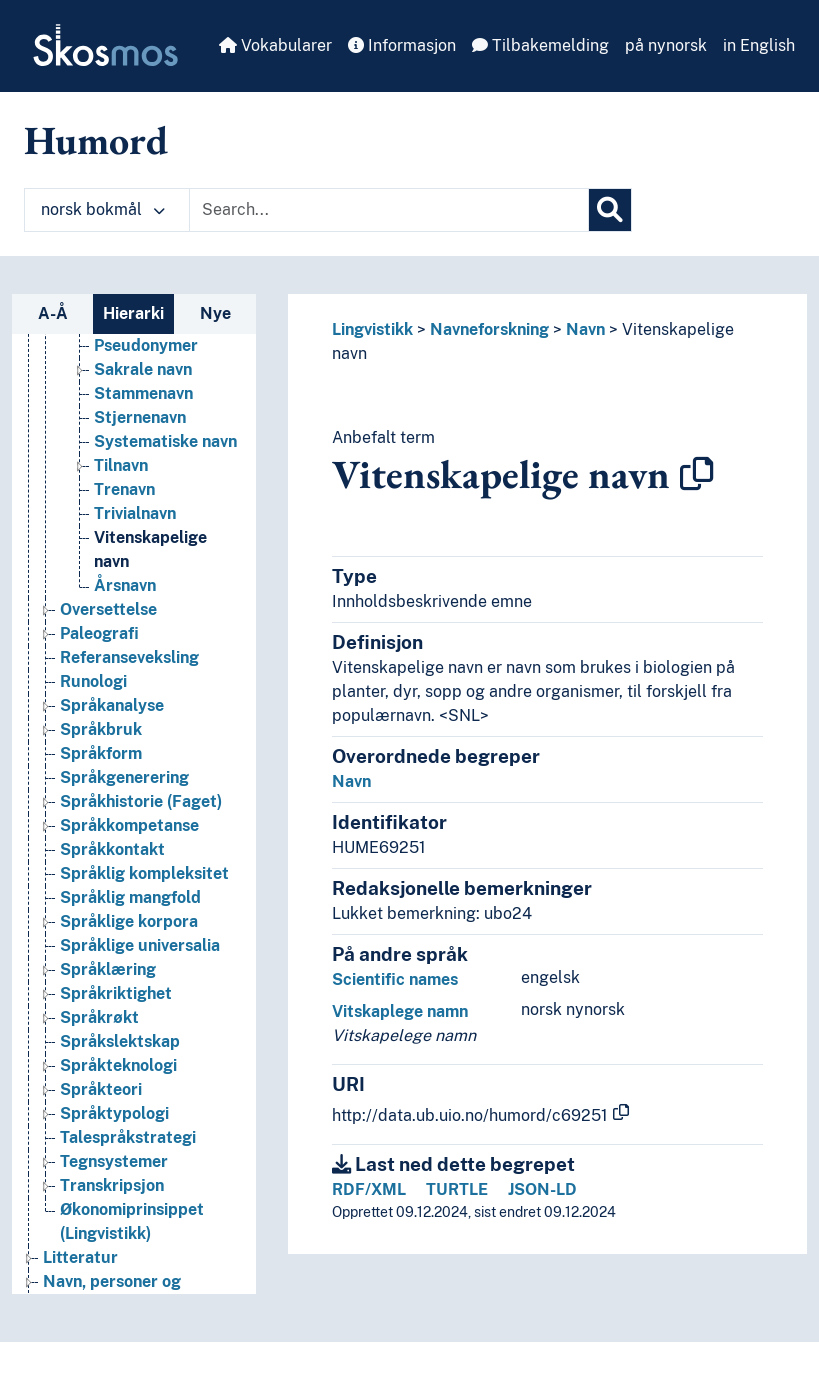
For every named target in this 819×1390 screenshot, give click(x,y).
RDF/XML (369, 1189)
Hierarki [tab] (133, 313)
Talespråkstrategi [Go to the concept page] (128, 1137)
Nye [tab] (215, 313)
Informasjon (402, 45)
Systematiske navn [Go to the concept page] (165, 441)
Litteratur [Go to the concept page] (80, 1257)
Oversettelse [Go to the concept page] (108, 609)
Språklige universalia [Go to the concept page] (140, 945)
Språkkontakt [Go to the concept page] (112, 849)
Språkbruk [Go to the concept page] (101, 729)
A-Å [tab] (53, 313)
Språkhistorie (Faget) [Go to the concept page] (141, 801)
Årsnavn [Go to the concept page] (125, 585)
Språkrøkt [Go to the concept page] (99, 1017)
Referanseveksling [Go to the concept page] (129, 657)
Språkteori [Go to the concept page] (101, 1089)
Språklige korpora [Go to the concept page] (129, 921)
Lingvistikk (372, 329)
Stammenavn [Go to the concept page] (143, 393)
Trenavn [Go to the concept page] (124, 489)
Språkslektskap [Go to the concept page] (120, 1041)
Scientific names (395, 979)
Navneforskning (489, 329)
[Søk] (610, 210)
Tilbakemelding (540, 45)
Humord (96, 140)
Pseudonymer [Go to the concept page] (146, 345)
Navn (585, 329)
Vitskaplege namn (400, 1011)
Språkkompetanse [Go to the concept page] (129, 825)
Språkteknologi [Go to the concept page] (118, 1065)
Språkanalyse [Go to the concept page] (112, 705)
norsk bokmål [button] (103, 209)
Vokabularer (275, 45)
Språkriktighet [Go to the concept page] (116, 993)
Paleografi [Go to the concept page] (99, 633)
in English (759, 45)
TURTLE (457, 1189)
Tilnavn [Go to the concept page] (121, 465)
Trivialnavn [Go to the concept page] (135, 513)
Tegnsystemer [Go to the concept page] (114, 1161)
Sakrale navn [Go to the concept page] (143, 369)
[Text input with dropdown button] (389, 210)
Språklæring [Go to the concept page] (108, 969)
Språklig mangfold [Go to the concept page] (130, 897)
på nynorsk (666, 45)
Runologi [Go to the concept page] (93, 681)
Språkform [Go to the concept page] (101, 753)
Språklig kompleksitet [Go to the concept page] (144, 873)
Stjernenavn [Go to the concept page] (140, 417)
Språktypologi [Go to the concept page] (114, 1113)
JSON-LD (542, 1189)
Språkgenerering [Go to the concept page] (124, 777)
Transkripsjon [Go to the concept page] (112, 1185)
